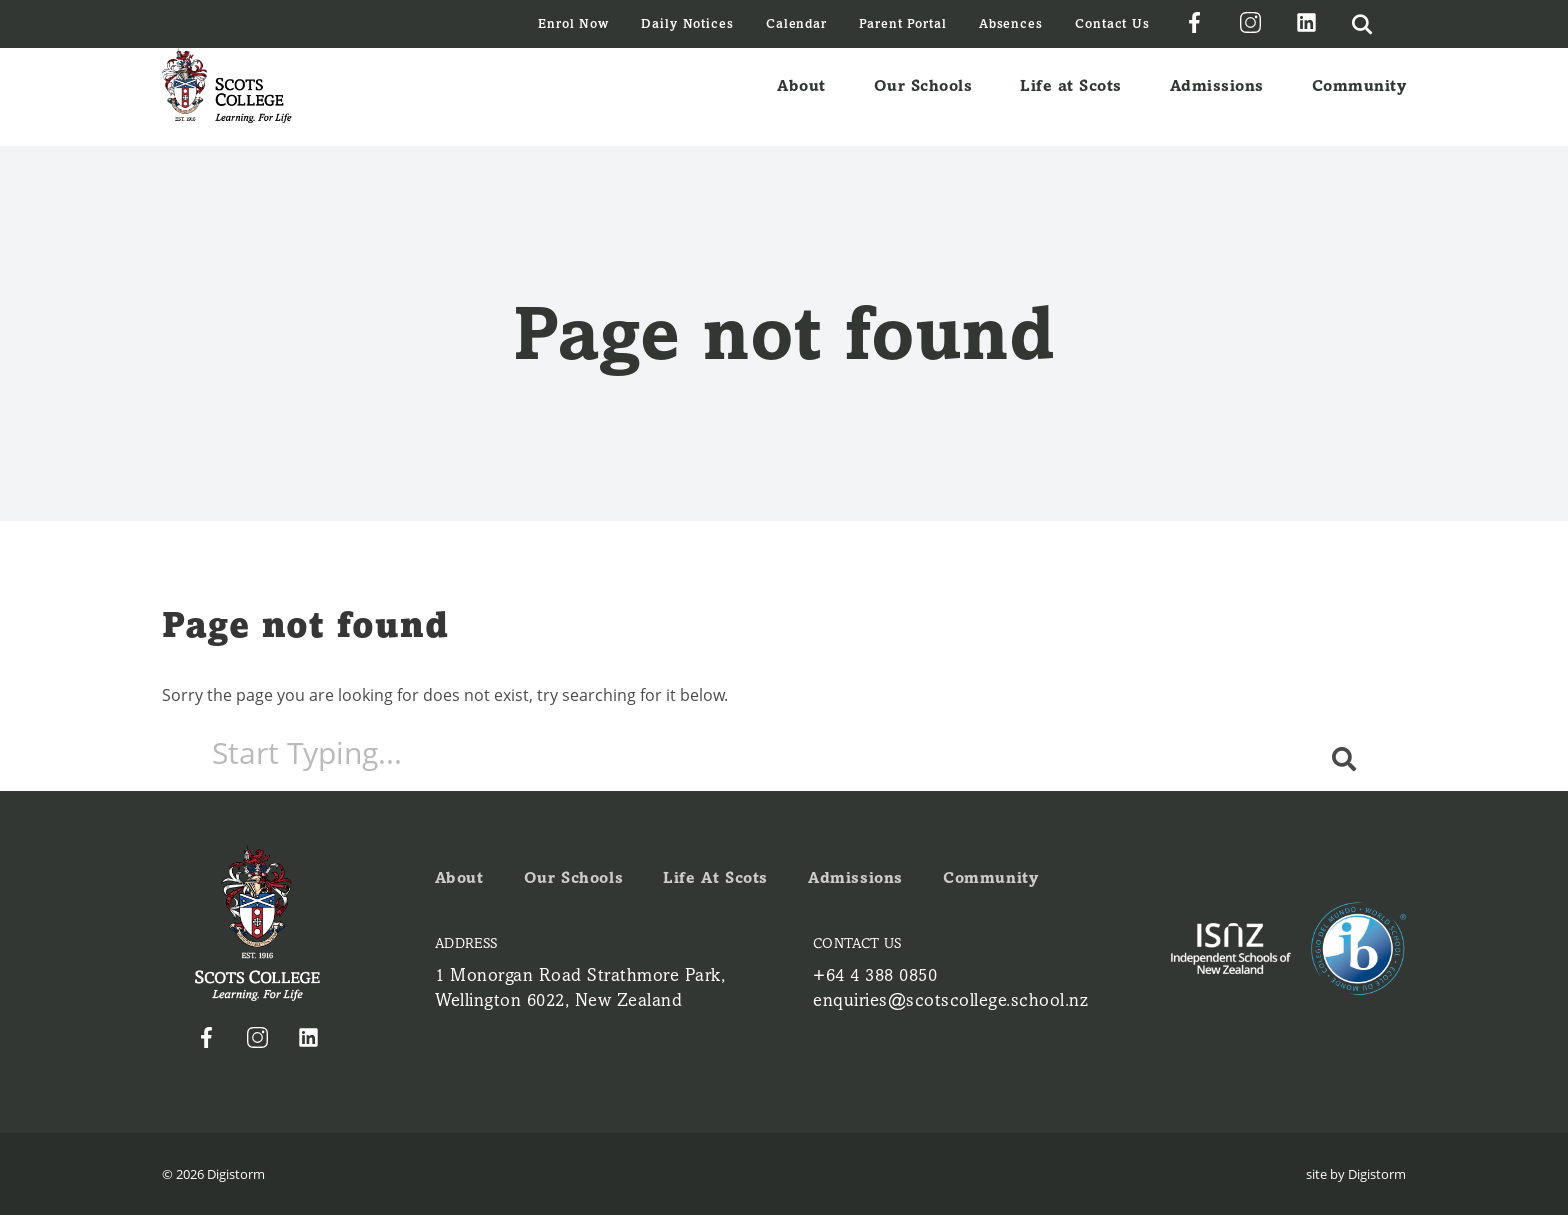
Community (1359, 96)
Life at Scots (1071, 96)
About (801, 96)
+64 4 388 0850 (875, 975)
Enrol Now (573, 23)
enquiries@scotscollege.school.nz (950, 1000)
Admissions (1217, 96)
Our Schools (923, 96)
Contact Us (1112, 23)
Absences (1011, 23)
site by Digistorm (1356, 1174)
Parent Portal (903, 23)
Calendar (796, 23)
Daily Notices (687, 23)
